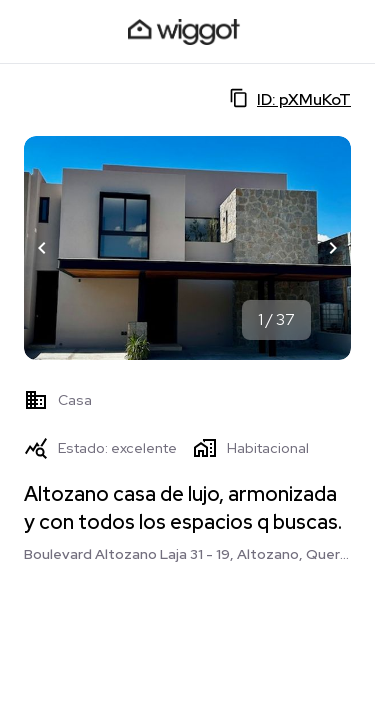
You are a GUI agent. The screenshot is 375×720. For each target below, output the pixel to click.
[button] (42, 248)
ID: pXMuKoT (290, 99)
